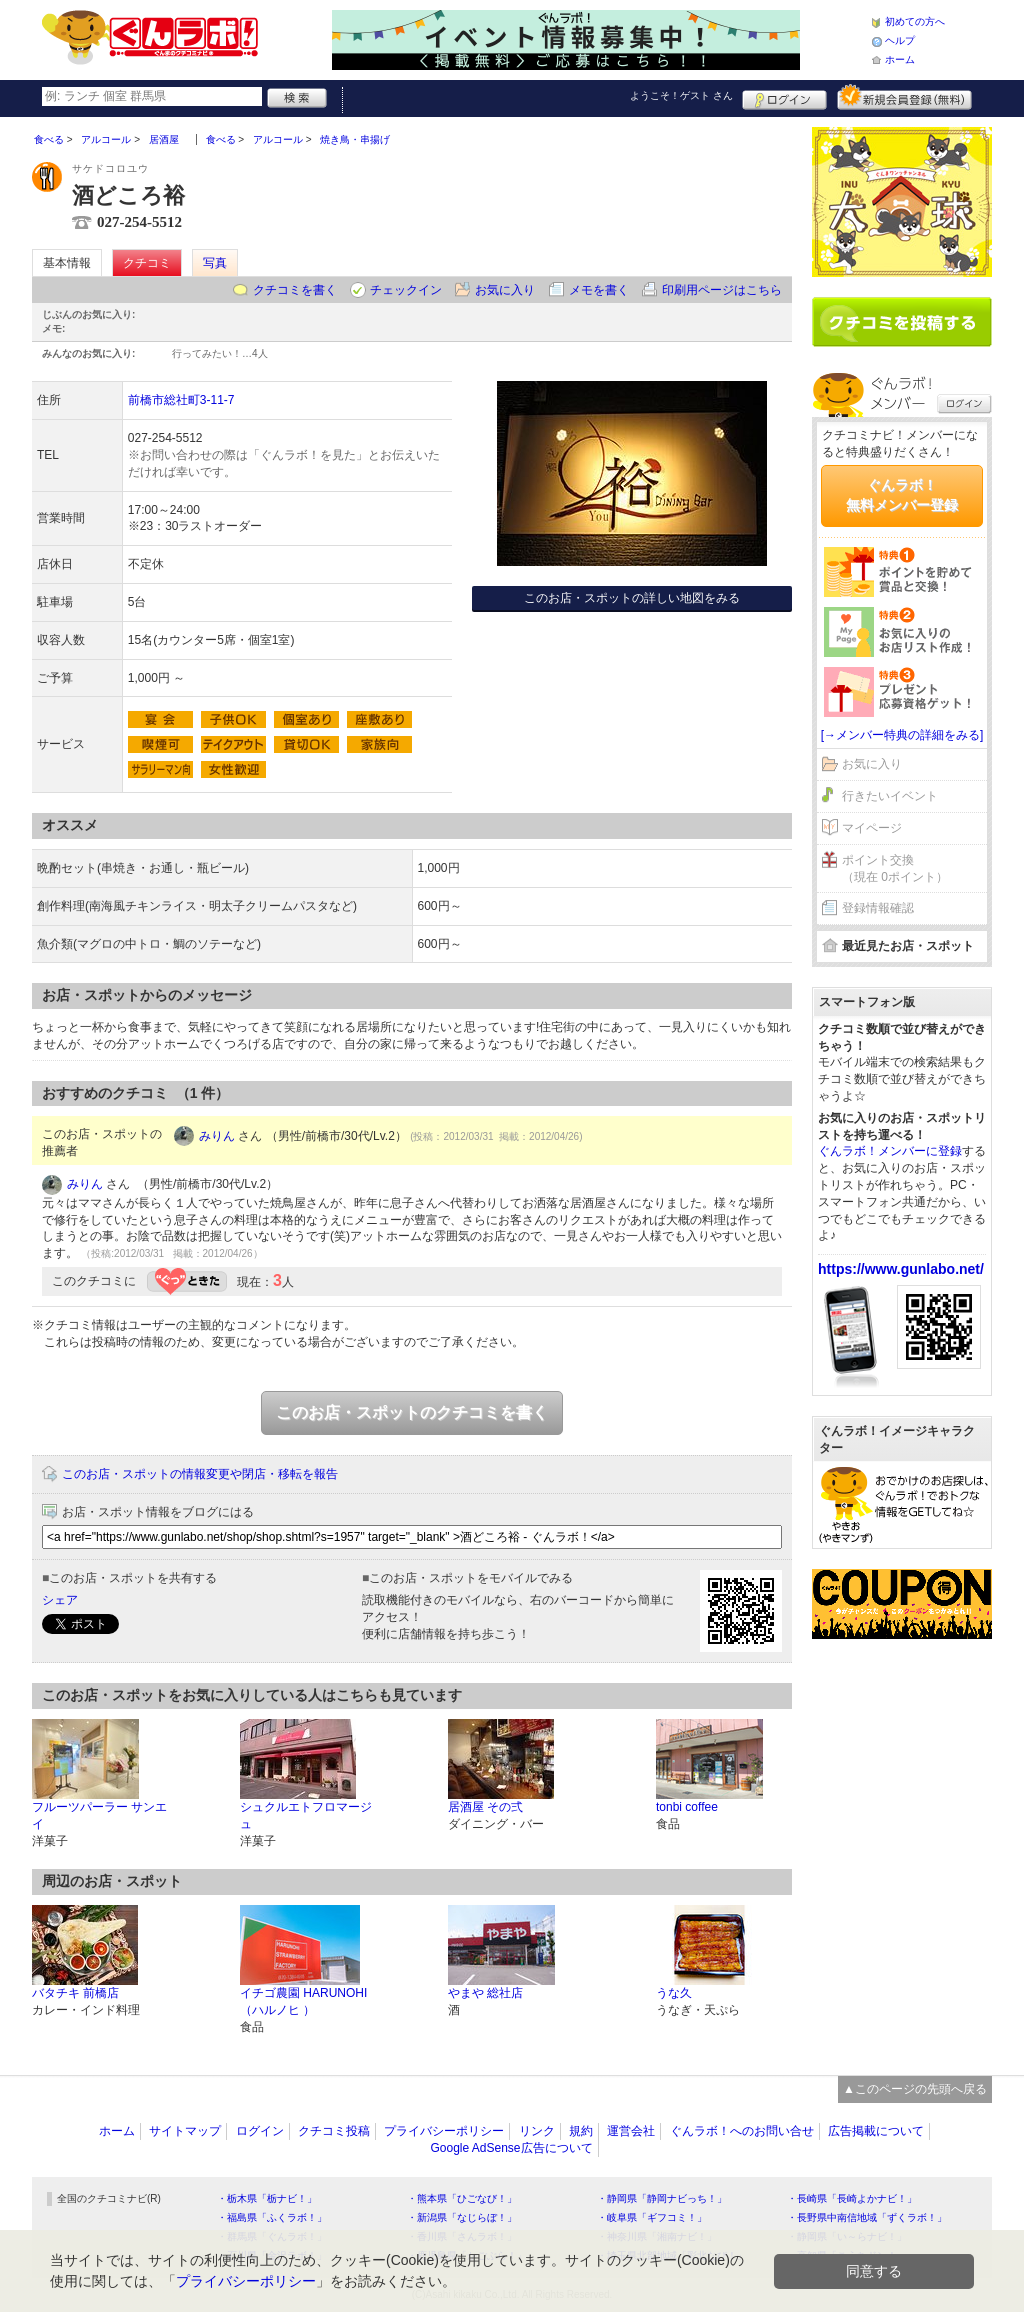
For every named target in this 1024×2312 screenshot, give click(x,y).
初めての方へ (915, 21)
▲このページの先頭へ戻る (915, 2089)
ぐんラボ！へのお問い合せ (742, 2131)
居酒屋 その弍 (485, 1807)
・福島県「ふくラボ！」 (272, 2217)
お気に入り (505, 290)
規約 (581, 2131)
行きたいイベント (890, 796)
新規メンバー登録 (904, 97)
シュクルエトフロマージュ (306, 1815)
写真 (215, 263)
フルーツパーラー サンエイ (99, 1815)
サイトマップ (185, 2131)
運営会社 (631, 2131)
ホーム (900, 59)
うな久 (674, 1993)
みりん (217, 1136)
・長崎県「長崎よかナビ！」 (852, 2198)
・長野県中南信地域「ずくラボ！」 (867, 2217)
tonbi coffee (687, 1807)
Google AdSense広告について (511, 2148)
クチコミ (147, 263)
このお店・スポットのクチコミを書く (412, 1412)
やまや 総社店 (485, 1993)
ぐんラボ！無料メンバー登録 (902, 495)
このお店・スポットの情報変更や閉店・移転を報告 (200, 1474)
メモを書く (599, 290)
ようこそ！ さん (681, 95)
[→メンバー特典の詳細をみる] (902, 735)
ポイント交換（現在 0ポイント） (895, 868)
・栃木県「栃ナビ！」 (267, 2198)
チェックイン (406, 290)
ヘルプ (900, 40)
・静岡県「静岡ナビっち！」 (662, 2198)
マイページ (872, 828)
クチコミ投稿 (334, 2131)
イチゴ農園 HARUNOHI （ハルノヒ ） (303, 2001)
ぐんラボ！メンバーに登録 (890, 1151)
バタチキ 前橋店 (75, 1993)
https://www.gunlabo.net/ (901, 1269)
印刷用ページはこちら (722, 290)
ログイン (784, 97)
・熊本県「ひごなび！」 (462, 2198)
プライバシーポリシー (444, 2131)
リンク (537, 2131)
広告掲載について (876, 2131)
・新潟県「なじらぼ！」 (462, 2217)
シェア (60, 1600)
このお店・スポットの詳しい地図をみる (632, 598)
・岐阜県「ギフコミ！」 (652, 2217)
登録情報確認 (878, 908)
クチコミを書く (295, 290)
